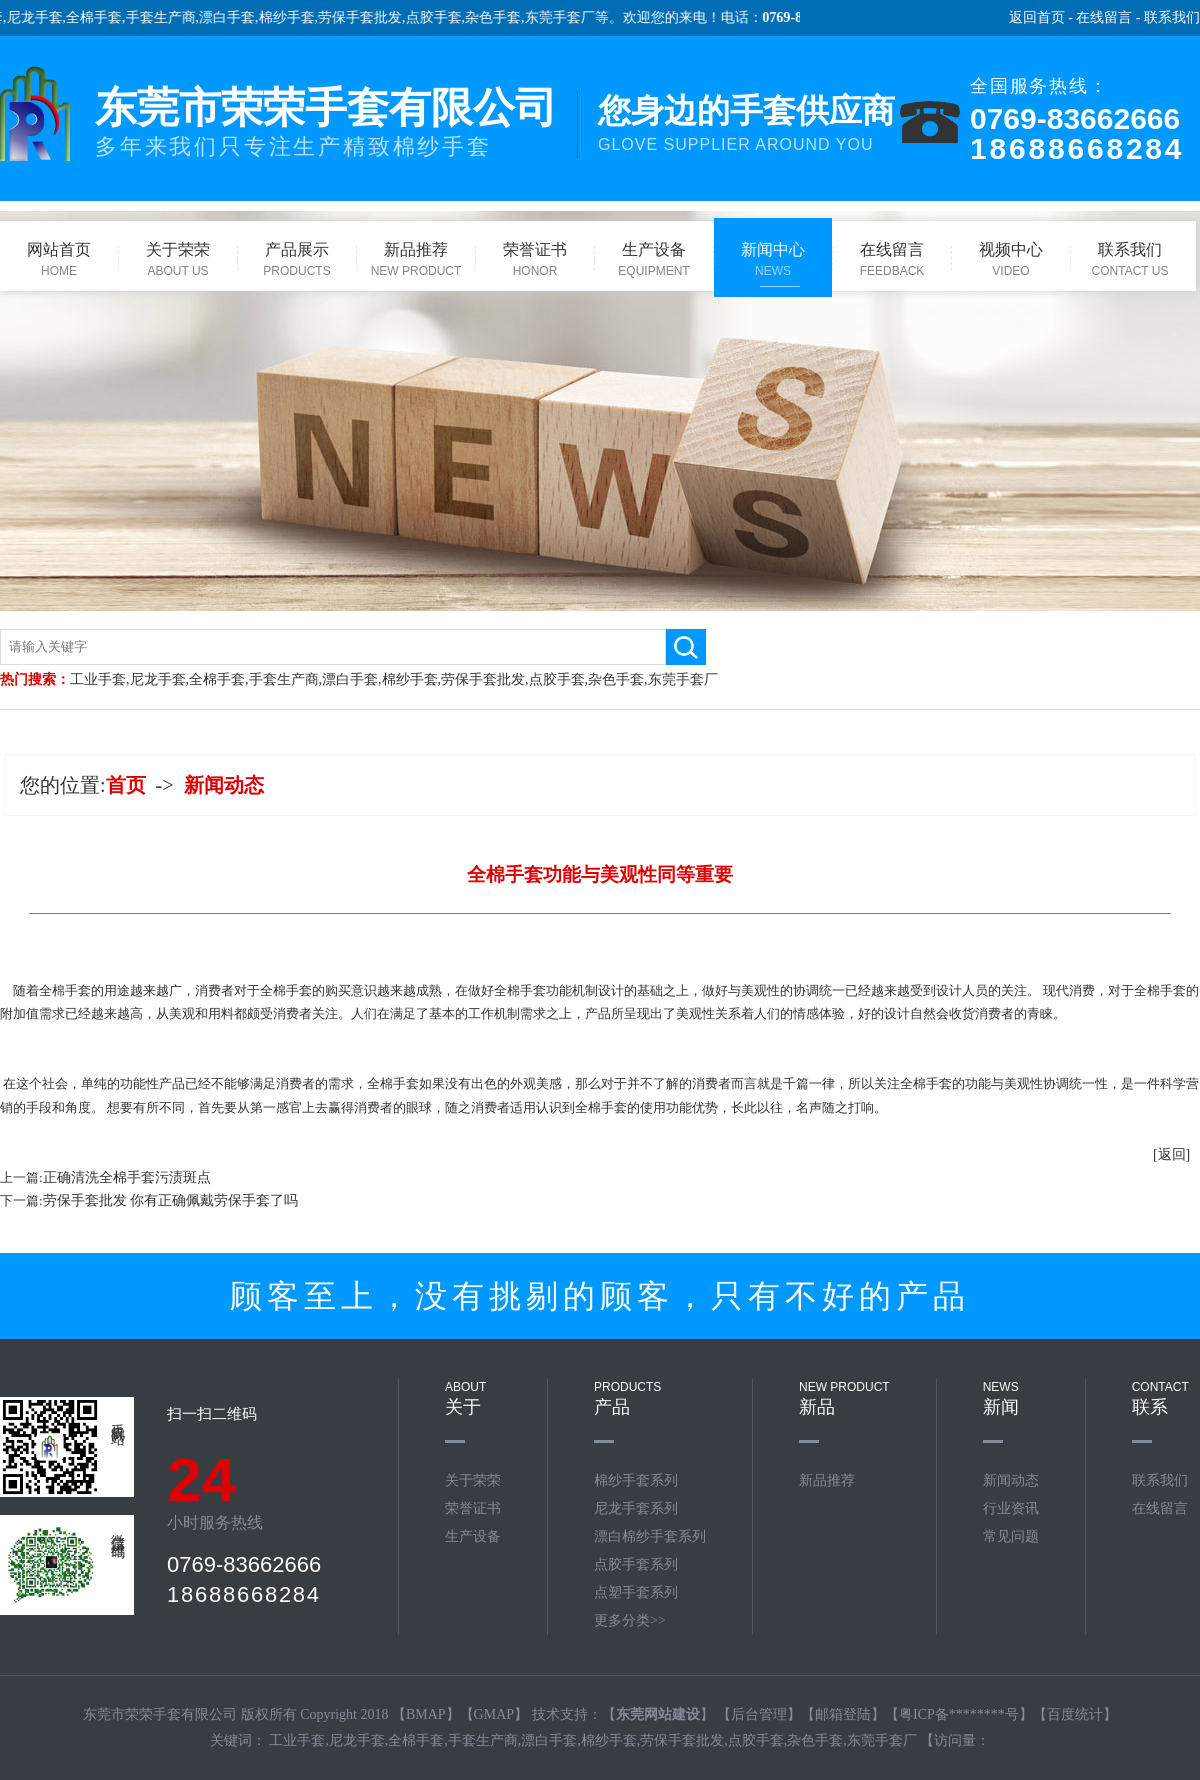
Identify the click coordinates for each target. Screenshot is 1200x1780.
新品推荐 (827, 1480)
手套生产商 (192, 17)
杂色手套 (524, 17)
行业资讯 (1011, 1508)
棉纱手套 (318, 17)
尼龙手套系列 (636, 1508)
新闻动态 (224, 785)
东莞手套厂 (591, 17)
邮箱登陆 (843, 1714)
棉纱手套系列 (636, 1480)
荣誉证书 (473, 1508)
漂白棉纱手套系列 (650, 1536)
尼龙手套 (66, 17)
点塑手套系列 (636, 1592)
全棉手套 (125, 17)
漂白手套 (258, 17)
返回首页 (1037, 17)
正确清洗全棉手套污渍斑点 (127, 1177)
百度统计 (1075, 1714)
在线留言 (1104, 17)
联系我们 (1172, 17)
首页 (126, 785)
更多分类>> (630, 1620)
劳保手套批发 (391, 17)
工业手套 (98, 679)
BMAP (426, 1714)
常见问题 (1011, 1536)
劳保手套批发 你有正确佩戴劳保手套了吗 (171, 1200)
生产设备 (473, 1536)
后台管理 (759, 1714)
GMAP (494, 1714)
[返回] (1171, 1154)
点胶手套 (465, 17)
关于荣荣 (473, 1480)
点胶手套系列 (636, 1564)
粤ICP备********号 (959, 1714)
